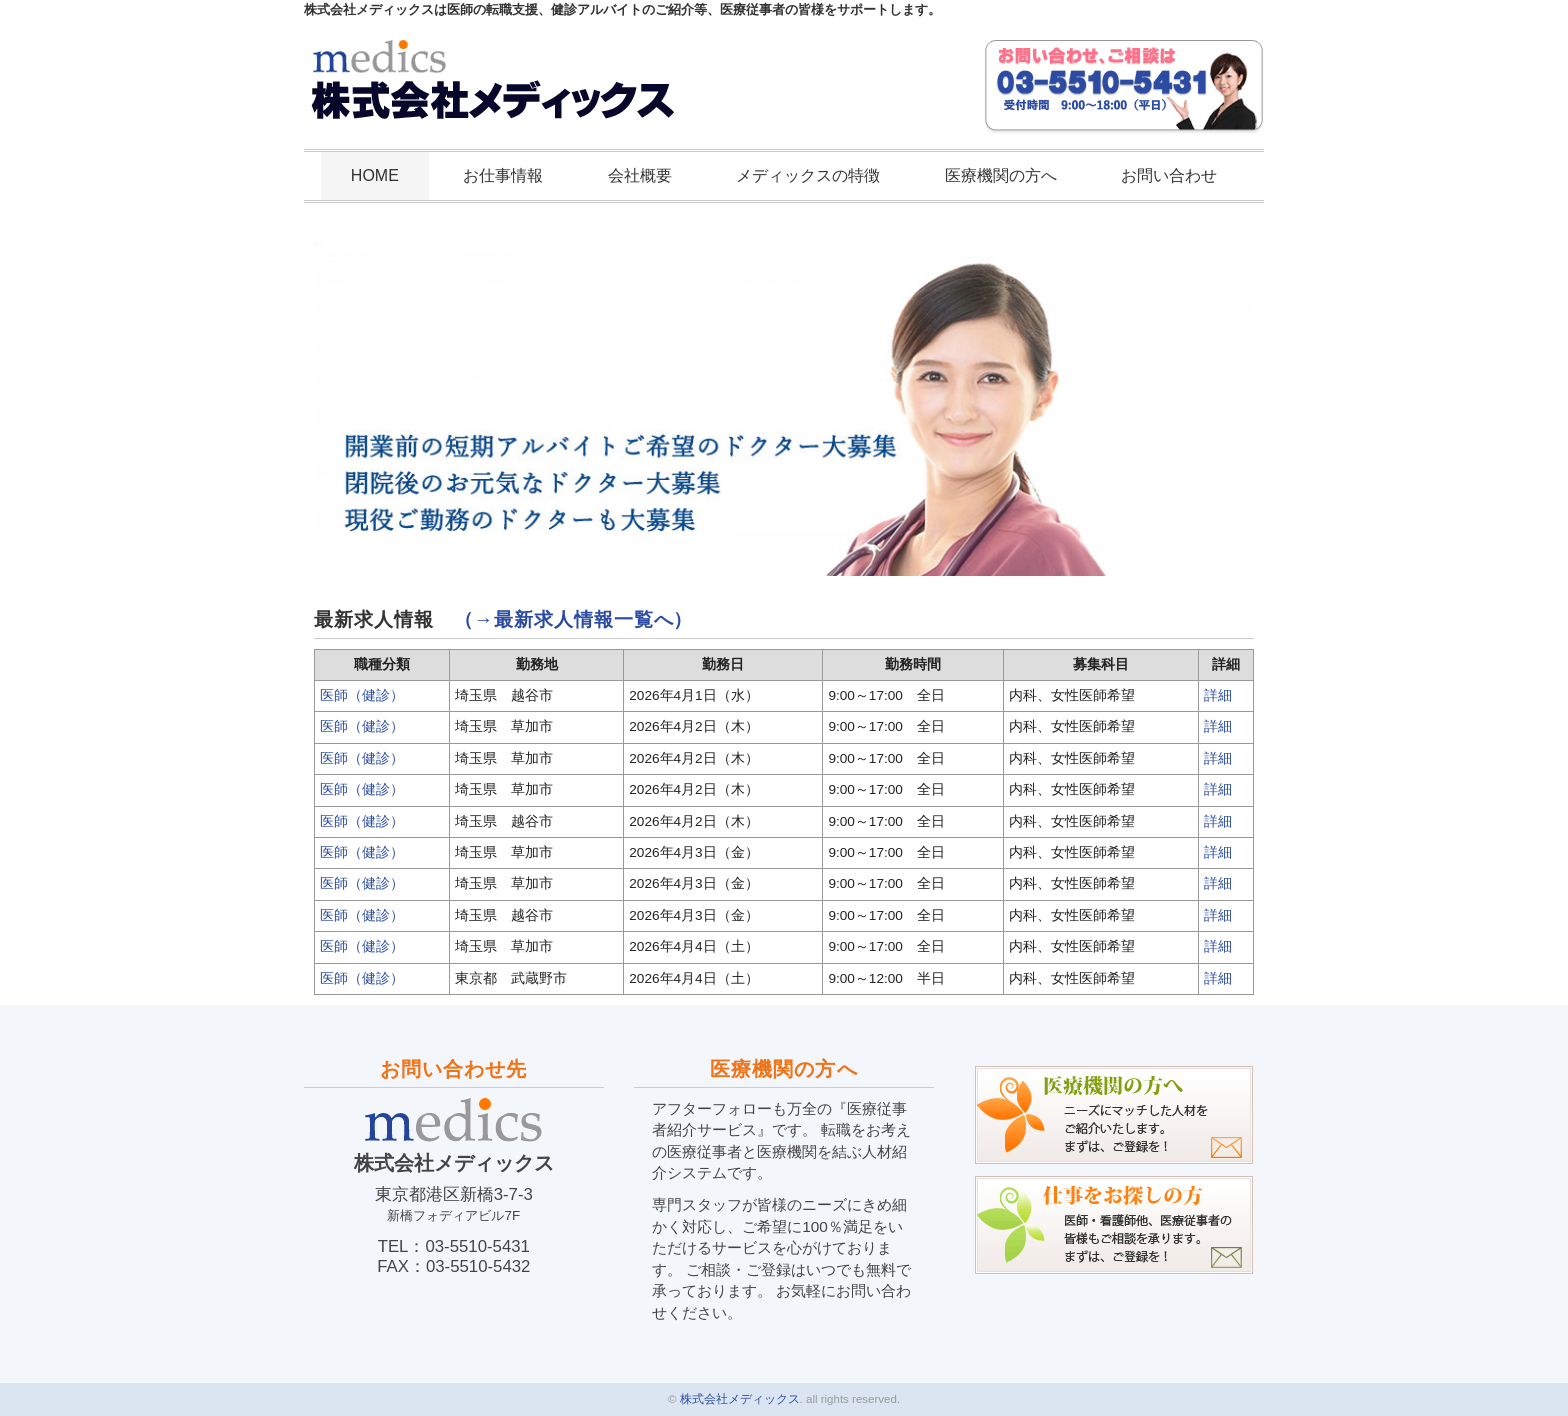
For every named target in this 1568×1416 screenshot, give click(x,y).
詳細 (1218, 695)
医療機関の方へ (1001, 175)
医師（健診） (362, 695)
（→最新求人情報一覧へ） (574, 619)
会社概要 (640, 175)
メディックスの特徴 (808, 175)
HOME (375, 175)
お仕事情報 (503, 175)
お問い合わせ (1169, 175)
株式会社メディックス (740, 1399)
